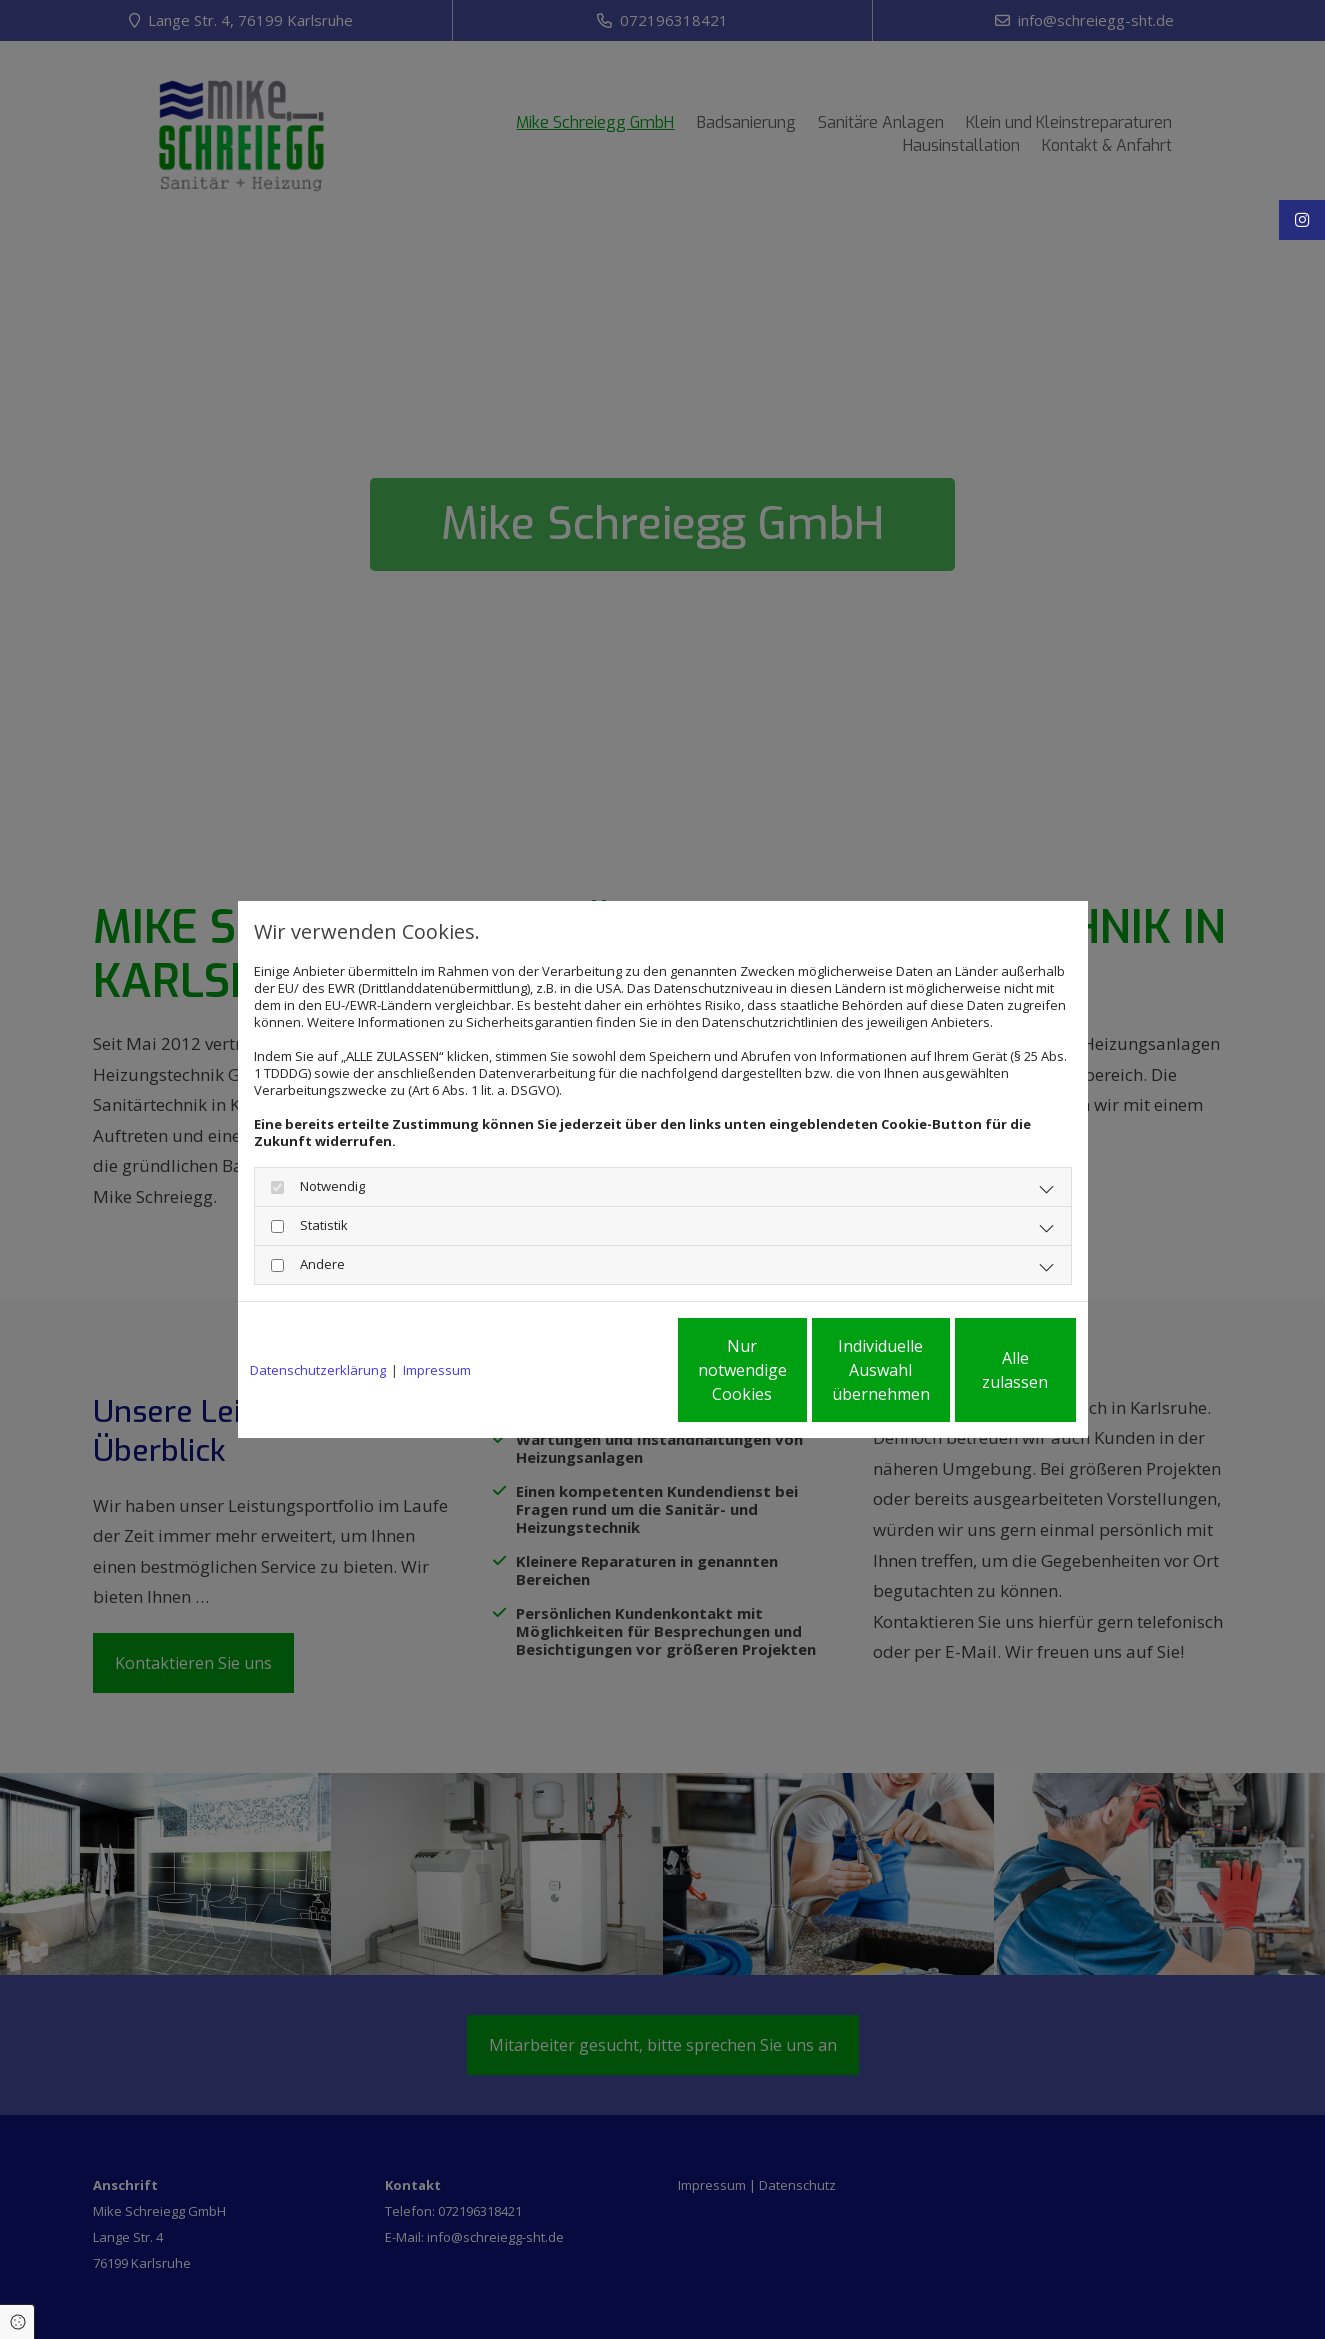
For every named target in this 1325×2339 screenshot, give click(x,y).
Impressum (437, 1370)
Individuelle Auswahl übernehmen (793, 1370)
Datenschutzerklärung (318, 1370)
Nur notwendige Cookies (603, 1370)
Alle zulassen (983, 1370)
